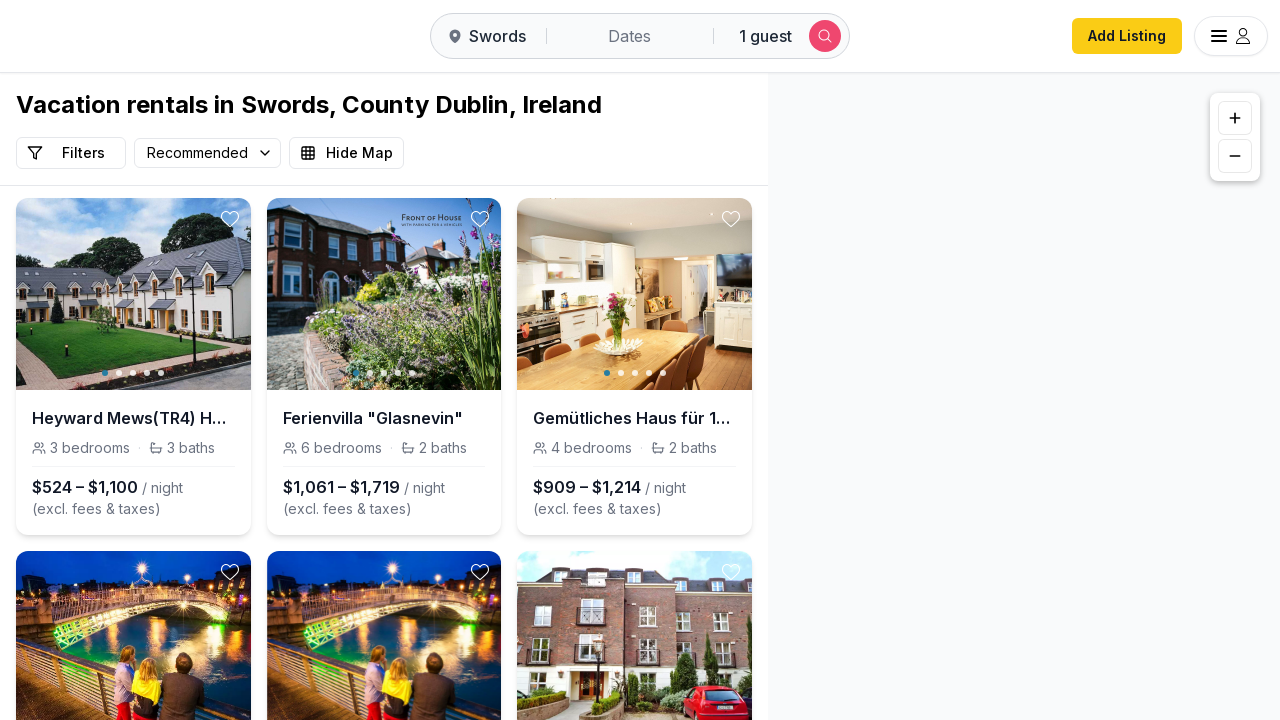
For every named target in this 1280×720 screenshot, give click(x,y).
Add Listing (1127, 35)
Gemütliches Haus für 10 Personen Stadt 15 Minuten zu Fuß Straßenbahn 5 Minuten (634, 418)
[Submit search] (825, 36)
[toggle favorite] (230, 219)
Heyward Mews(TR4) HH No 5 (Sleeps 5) (133, 418)
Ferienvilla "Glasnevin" (373, 418)
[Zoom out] (1235, 156)
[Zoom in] (1235, 118)
